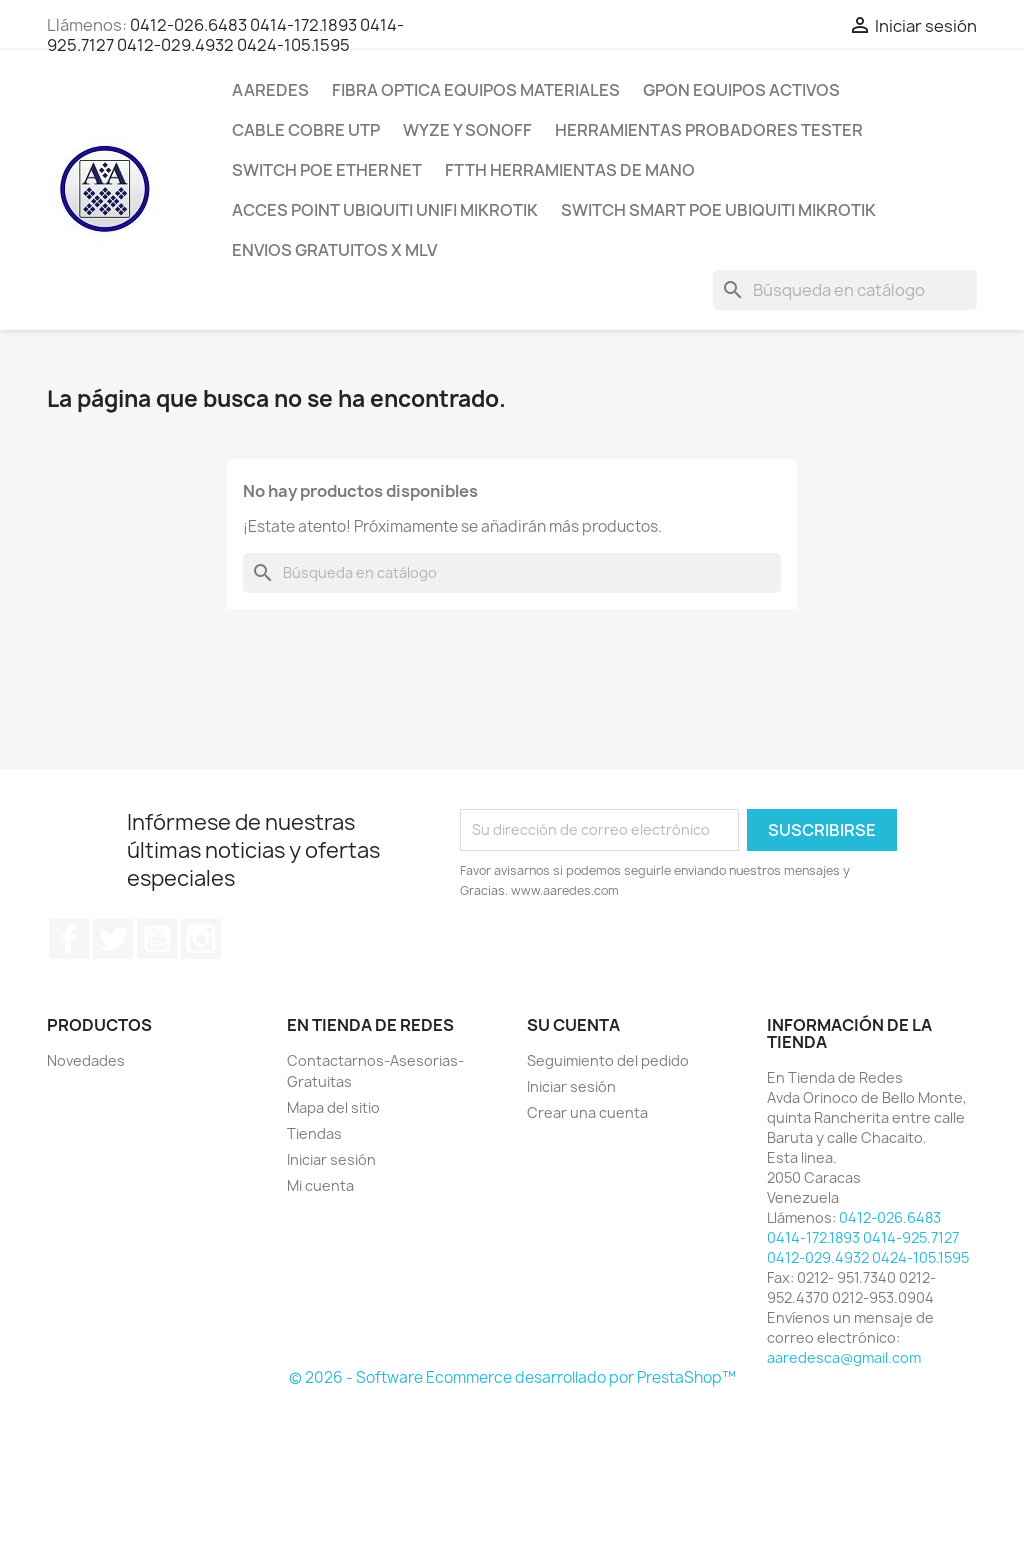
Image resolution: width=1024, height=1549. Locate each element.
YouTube (157, 939)
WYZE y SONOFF (467, 130)
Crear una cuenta (587, 1112)
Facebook (69, 939)
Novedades (86, 1060)
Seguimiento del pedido (608, 1060)
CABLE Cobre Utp (306, 130)
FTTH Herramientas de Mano (570, 170)
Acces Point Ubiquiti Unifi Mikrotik (385, 210)
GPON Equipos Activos (741, 90)
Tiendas (314, 1133)
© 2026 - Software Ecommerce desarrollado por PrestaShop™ (512, 1377)
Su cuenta (573, 1025)
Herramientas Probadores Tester (709, 130)
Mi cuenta (320, 1185)
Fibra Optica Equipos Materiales (476, 90)
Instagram (201, 939)
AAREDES (270, 90)
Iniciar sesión (331, 1159)
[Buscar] (845, 290)
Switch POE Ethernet (327, 170)
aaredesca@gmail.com (844, 1357)
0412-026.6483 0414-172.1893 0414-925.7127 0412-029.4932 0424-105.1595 (225, 35)
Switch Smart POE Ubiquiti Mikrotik (718, 210)
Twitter (113, 939)
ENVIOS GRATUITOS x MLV (334, 250)
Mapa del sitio (333, 1107)
